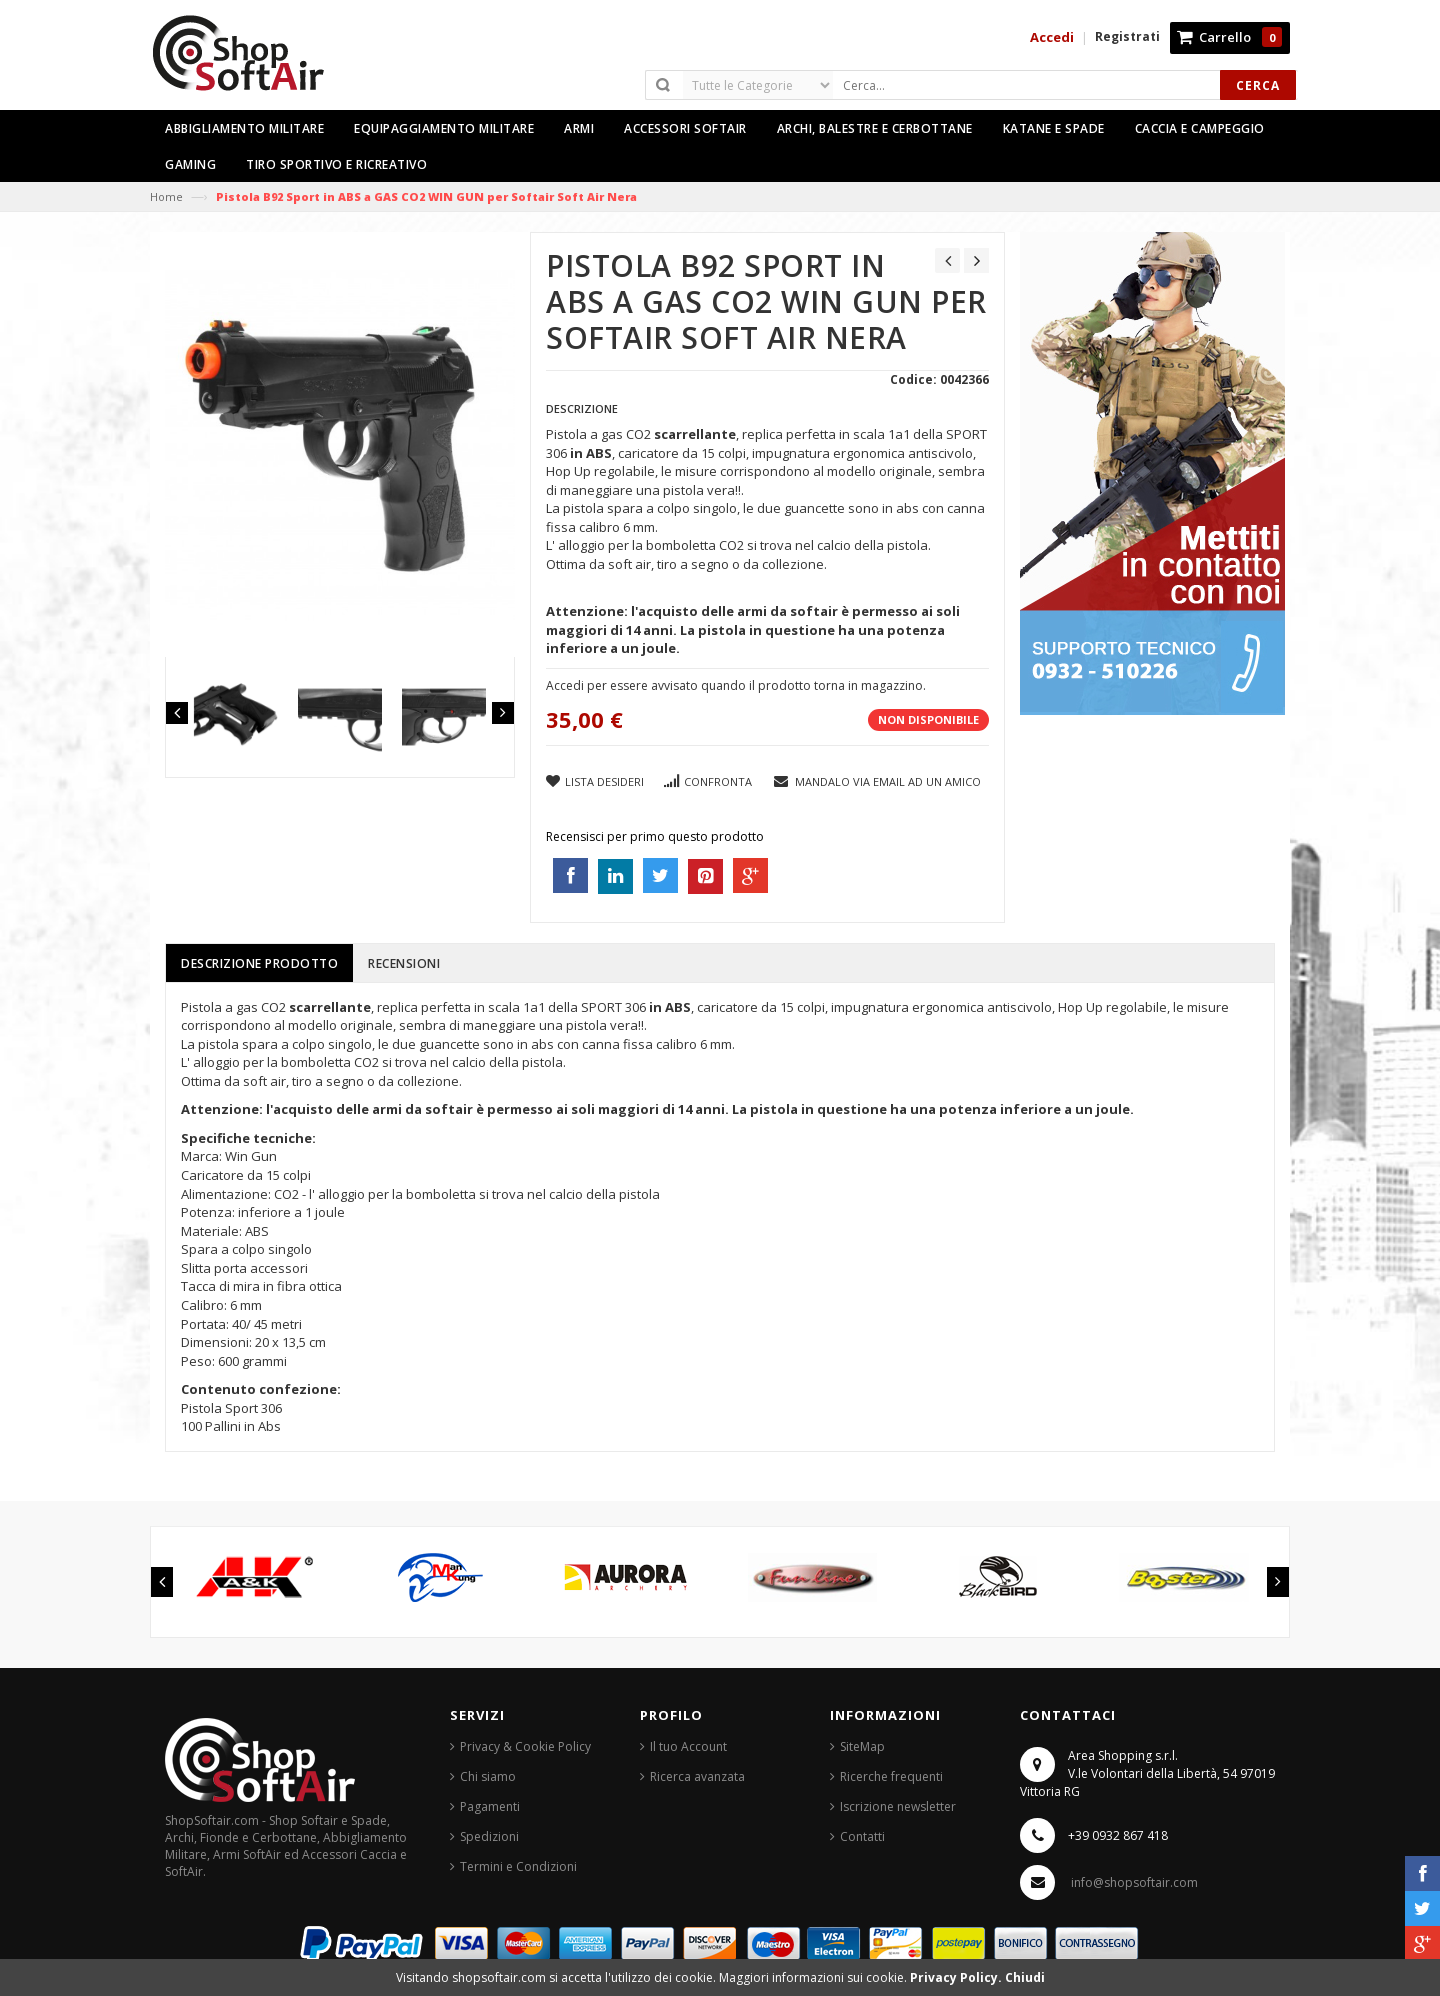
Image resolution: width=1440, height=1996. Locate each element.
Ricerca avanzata (697, 1776)
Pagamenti (490, 1806)
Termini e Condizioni (518, 1866)
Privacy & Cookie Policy (525, 1746)
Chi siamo (488, 1776)
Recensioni (404, 963)
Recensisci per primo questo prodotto (655, 836)
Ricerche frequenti (891, 1776)
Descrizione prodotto (259, 963)
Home (166, 196)
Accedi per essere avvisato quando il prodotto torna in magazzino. (736, 685)
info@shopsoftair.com (1134, 1882)
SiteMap (862, 1746)
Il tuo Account (688, 1746)
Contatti (862, 1836)
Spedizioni (489, 1836)
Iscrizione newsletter (898, 1806)
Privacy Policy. (957, 1977)
